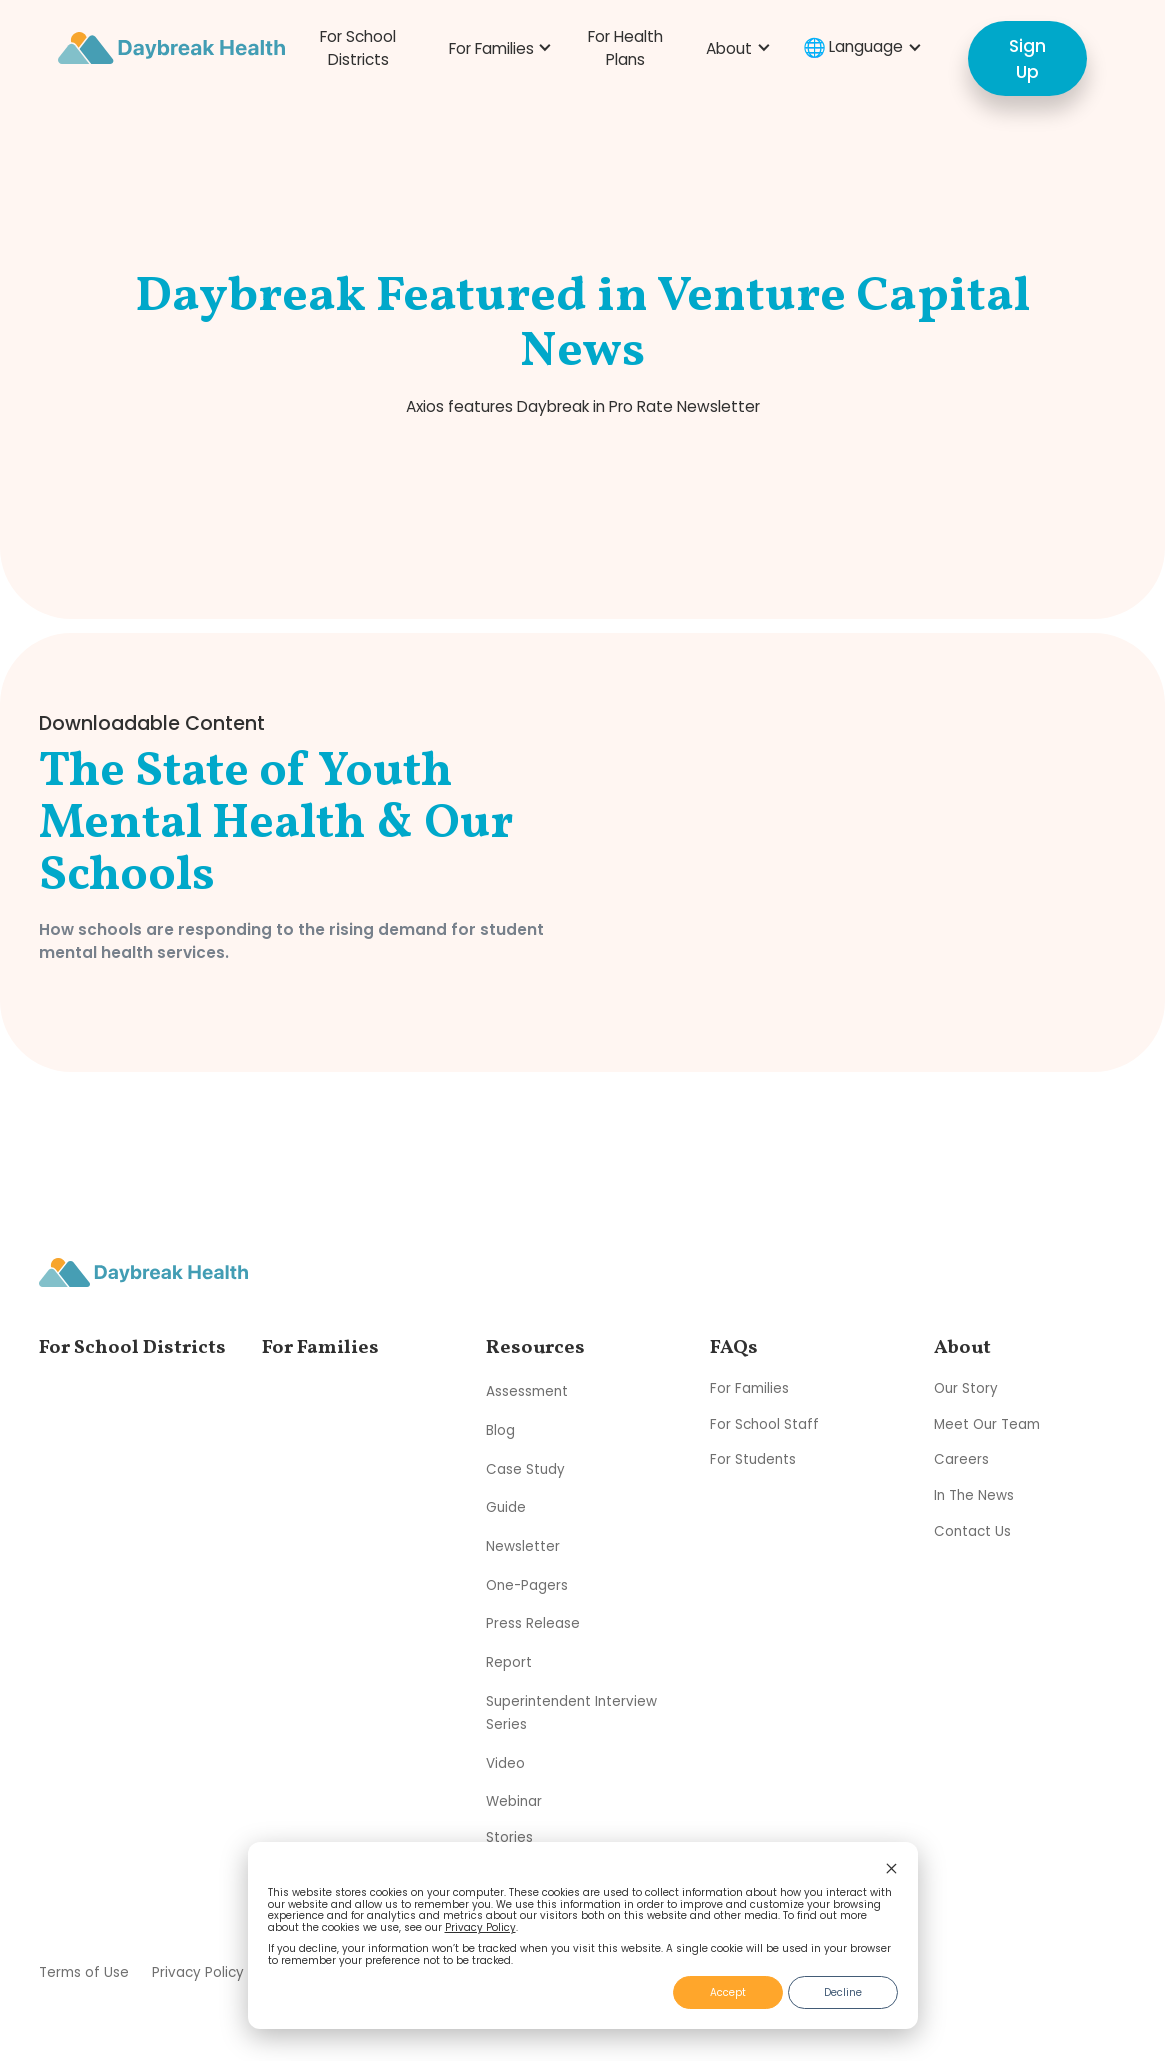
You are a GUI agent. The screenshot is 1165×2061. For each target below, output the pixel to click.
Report (509, 1662)
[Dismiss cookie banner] (891, 1870)
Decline (843, 1992)
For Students (753, 1459)
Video (505, 1762)
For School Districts (358, 48)
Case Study (525, 1468)
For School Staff (764, 1424)
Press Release (533, 1623)
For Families (749, 1388)
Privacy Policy (480, 1927)
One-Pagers (527, 1584)
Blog (500, 1430)
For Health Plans (625, 48)
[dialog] (583, 1936)
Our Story (966, 1388)
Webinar (514, 1801)
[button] (497, 48)
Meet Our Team (987, 1424)
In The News (974, 1495)
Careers (961, 1459)
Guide (506, 1507)
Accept (728, 1992)
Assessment (527, 1391)
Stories (509, 1837)
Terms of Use (84, 1972)
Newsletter (523, 1546)
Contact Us (972, 1531)
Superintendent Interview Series (571, 1712)
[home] (171, 48)
